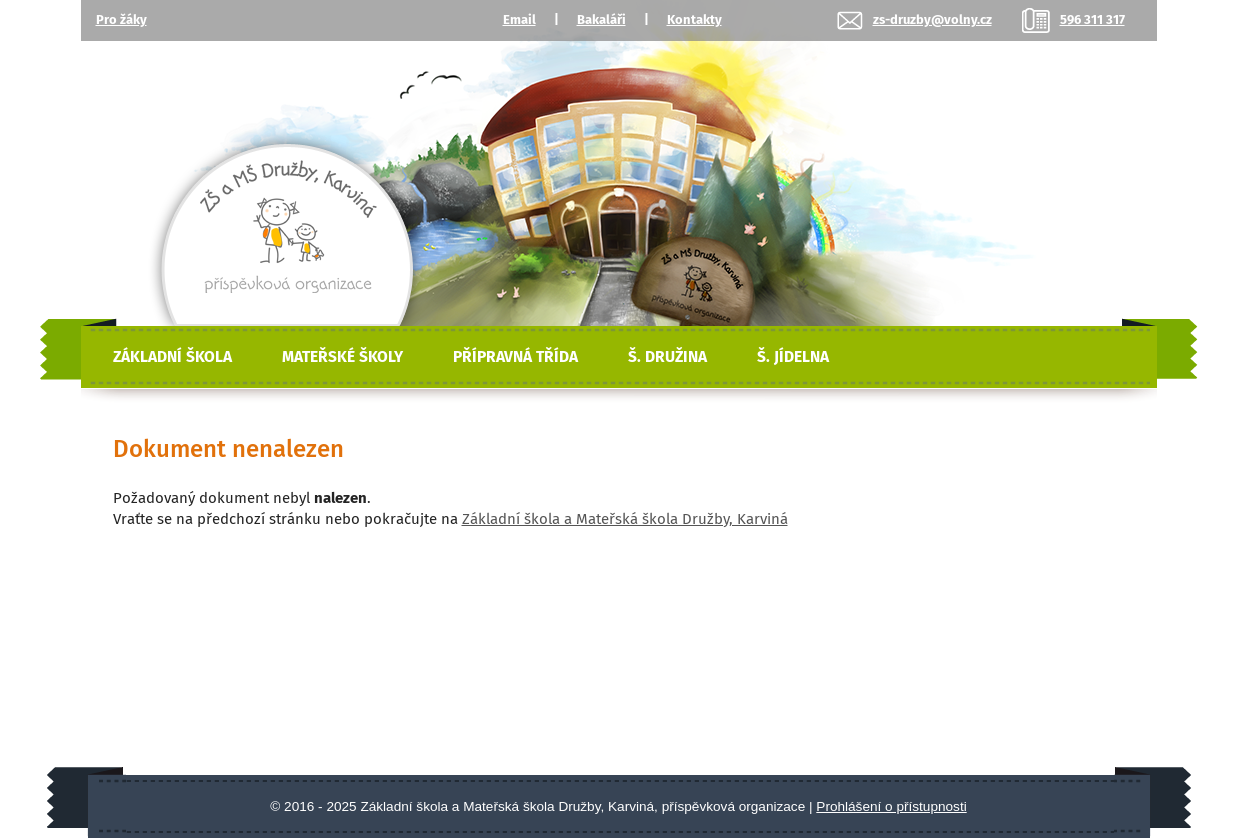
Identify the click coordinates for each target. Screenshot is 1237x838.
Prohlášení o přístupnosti (891, 806)
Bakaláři (601, 19)
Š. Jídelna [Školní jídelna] (793, 357)
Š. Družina (667, 357)
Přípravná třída (515, 357)
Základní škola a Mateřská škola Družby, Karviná (625, 519)
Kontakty (694, 19)
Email (519, 19)
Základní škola (172, 357)
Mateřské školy (342, 357)
